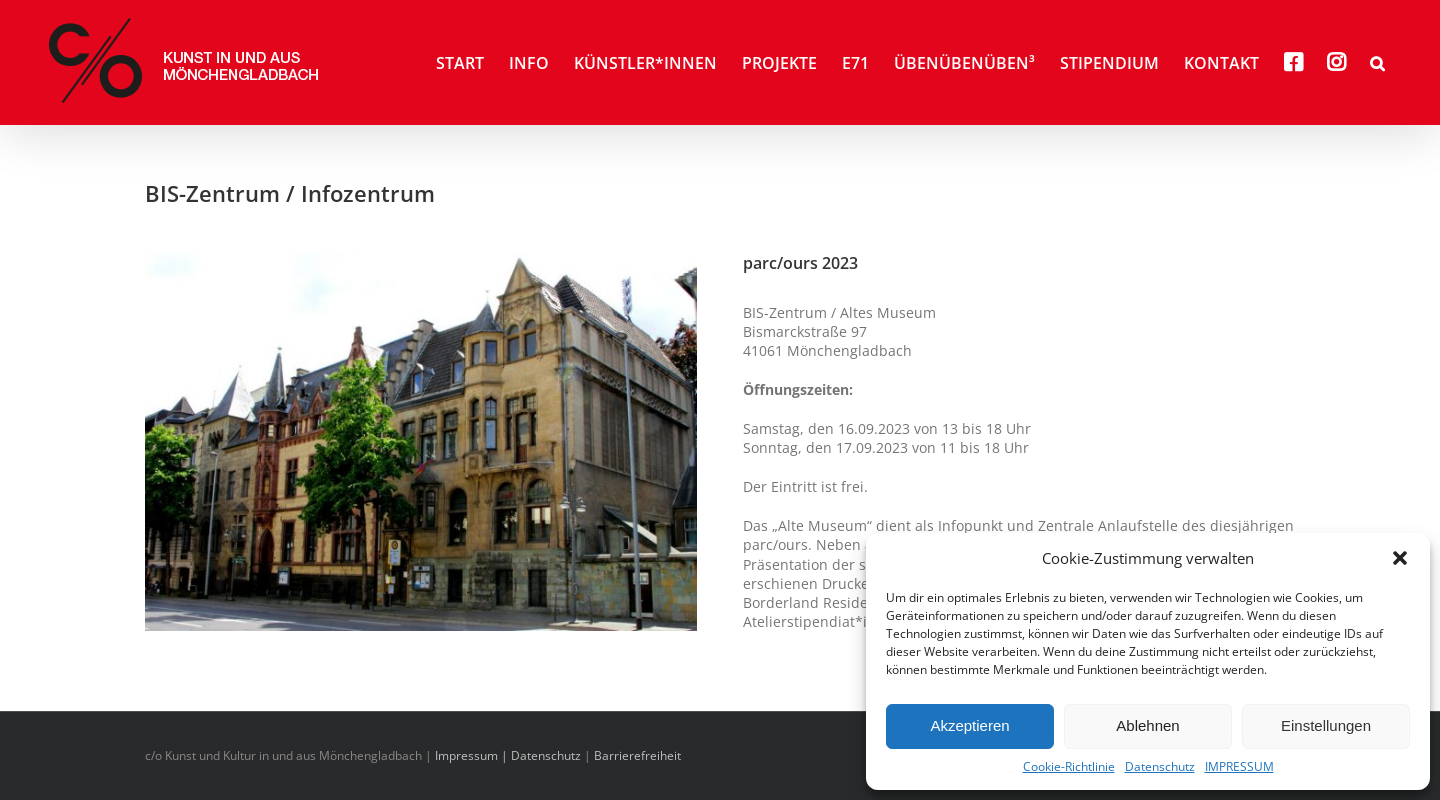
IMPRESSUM (1239, 767)
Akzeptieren (969, 725)
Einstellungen (1326, 725)
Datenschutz (1160, 767)
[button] (1400, 558)
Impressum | (473, 755)
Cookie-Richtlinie (1069, 767)
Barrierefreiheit (637, 755)
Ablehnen (1147, 725)
